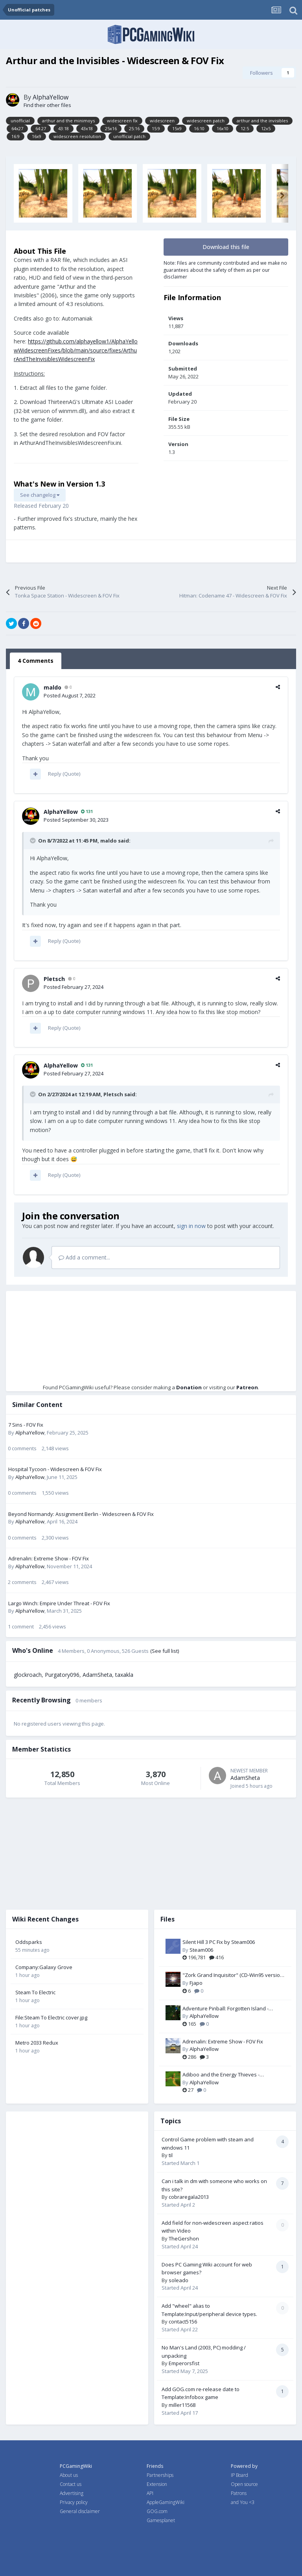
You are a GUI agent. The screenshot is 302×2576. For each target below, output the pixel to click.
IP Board (239, 2475)
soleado (178, 2280)
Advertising (71, 2493)
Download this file (226, 247)
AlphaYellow (50, 97)
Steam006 (201, 1949)
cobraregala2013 (189, 2196)
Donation (189, 1387)
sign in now (191, 1226)
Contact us (70, 2484)
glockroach (28, 1674)
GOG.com (157, 2511)
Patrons (239, 2493)
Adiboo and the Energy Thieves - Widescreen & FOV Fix (221, 2075)
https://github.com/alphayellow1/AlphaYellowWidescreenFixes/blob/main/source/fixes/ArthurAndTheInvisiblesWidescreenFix (76, 350)
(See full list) (164, 1650)
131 (87, 811)
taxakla (124, 1674)
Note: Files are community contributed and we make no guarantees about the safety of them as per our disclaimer (225, 270)
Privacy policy (74, 2502)
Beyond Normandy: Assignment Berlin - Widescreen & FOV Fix (81, 1514)
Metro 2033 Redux (36, 2042)
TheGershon (184, 2238)
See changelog (39, 494)
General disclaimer (80, 2511)
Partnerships (160, 2475)
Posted (70, 695)
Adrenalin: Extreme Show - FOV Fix (48, 1558)
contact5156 (183, 2321)
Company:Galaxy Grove (43, 1967)
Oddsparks (28, 1941)
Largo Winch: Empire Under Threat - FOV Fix (59, 1603)
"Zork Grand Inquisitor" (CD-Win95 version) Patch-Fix (233, 1975)
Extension (157, 2484)
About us (69, 2475)
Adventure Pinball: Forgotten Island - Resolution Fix (225, 2009)
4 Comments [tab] (35, 660)
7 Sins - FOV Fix (25, 1424)
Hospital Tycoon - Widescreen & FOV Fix (55, 1469)
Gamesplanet (161, 2520)
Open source (244, 2484)
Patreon (247, 1387)
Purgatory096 (62, 1674)
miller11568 (182, 2404)
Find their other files (47, 105)
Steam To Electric (35, 1992)
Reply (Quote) (64, 773)
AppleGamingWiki (165, 2502)
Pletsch (54, 979)
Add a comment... (84, 1257)
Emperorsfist (184, 2363)
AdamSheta (97, 1674)
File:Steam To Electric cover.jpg (51, 2017)
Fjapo (196, 1982)
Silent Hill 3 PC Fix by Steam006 (218, 1941)
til (171, 2155)
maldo (52, 687)
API (150, 2493)
